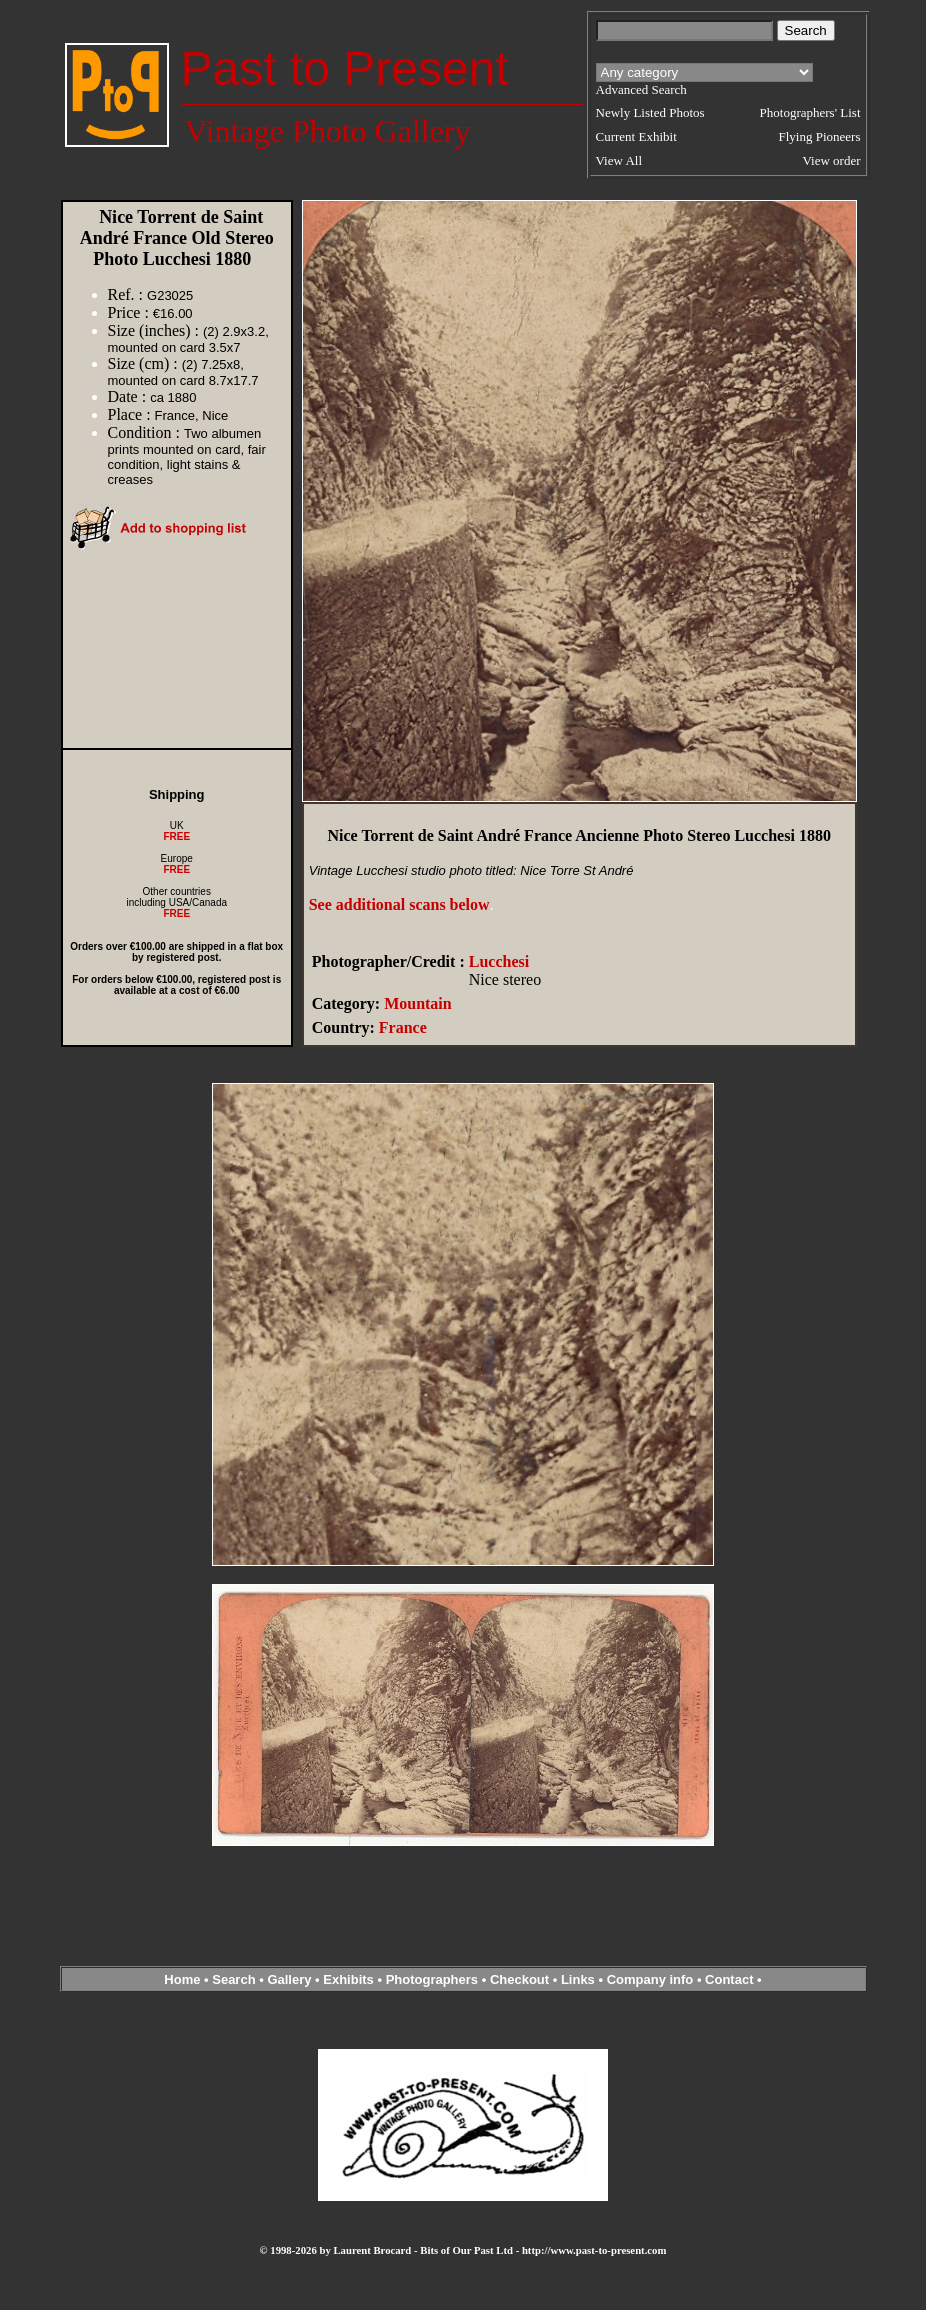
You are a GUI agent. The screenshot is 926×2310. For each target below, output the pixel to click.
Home (182, 1979)
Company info (652, 1979)
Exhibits (348, 1979)
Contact (729, 1979)
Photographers (432, 1979)
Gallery (289, 1979)
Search (233, 1979)
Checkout (519, 1979)
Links (578, 1979)
